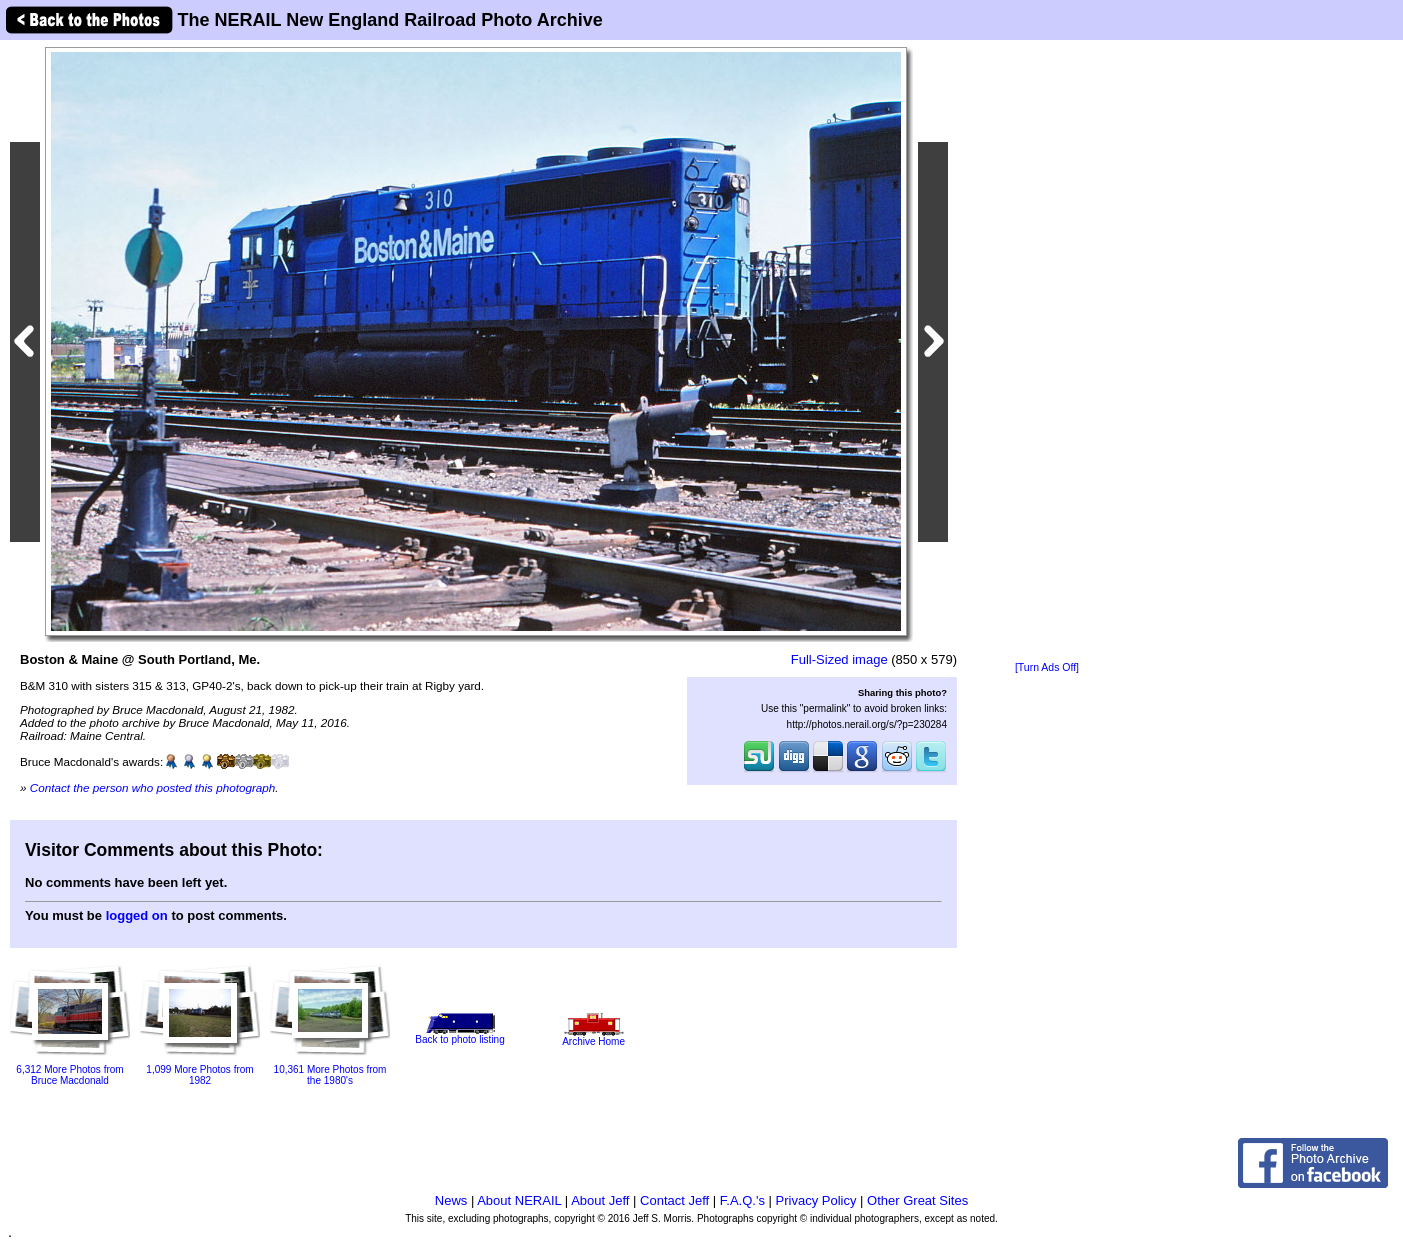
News (451, 1200)
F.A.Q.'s (742, 1200)
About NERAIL (519, 1200)
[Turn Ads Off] (1047, 667)
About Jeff (600, 1200)
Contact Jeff (674, 1200)
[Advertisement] (1047, 352)
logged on (137, 915)
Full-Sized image (839, 659)
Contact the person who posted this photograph (153, 787)
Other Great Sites (917, 1200)
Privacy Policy (816, 1200)
